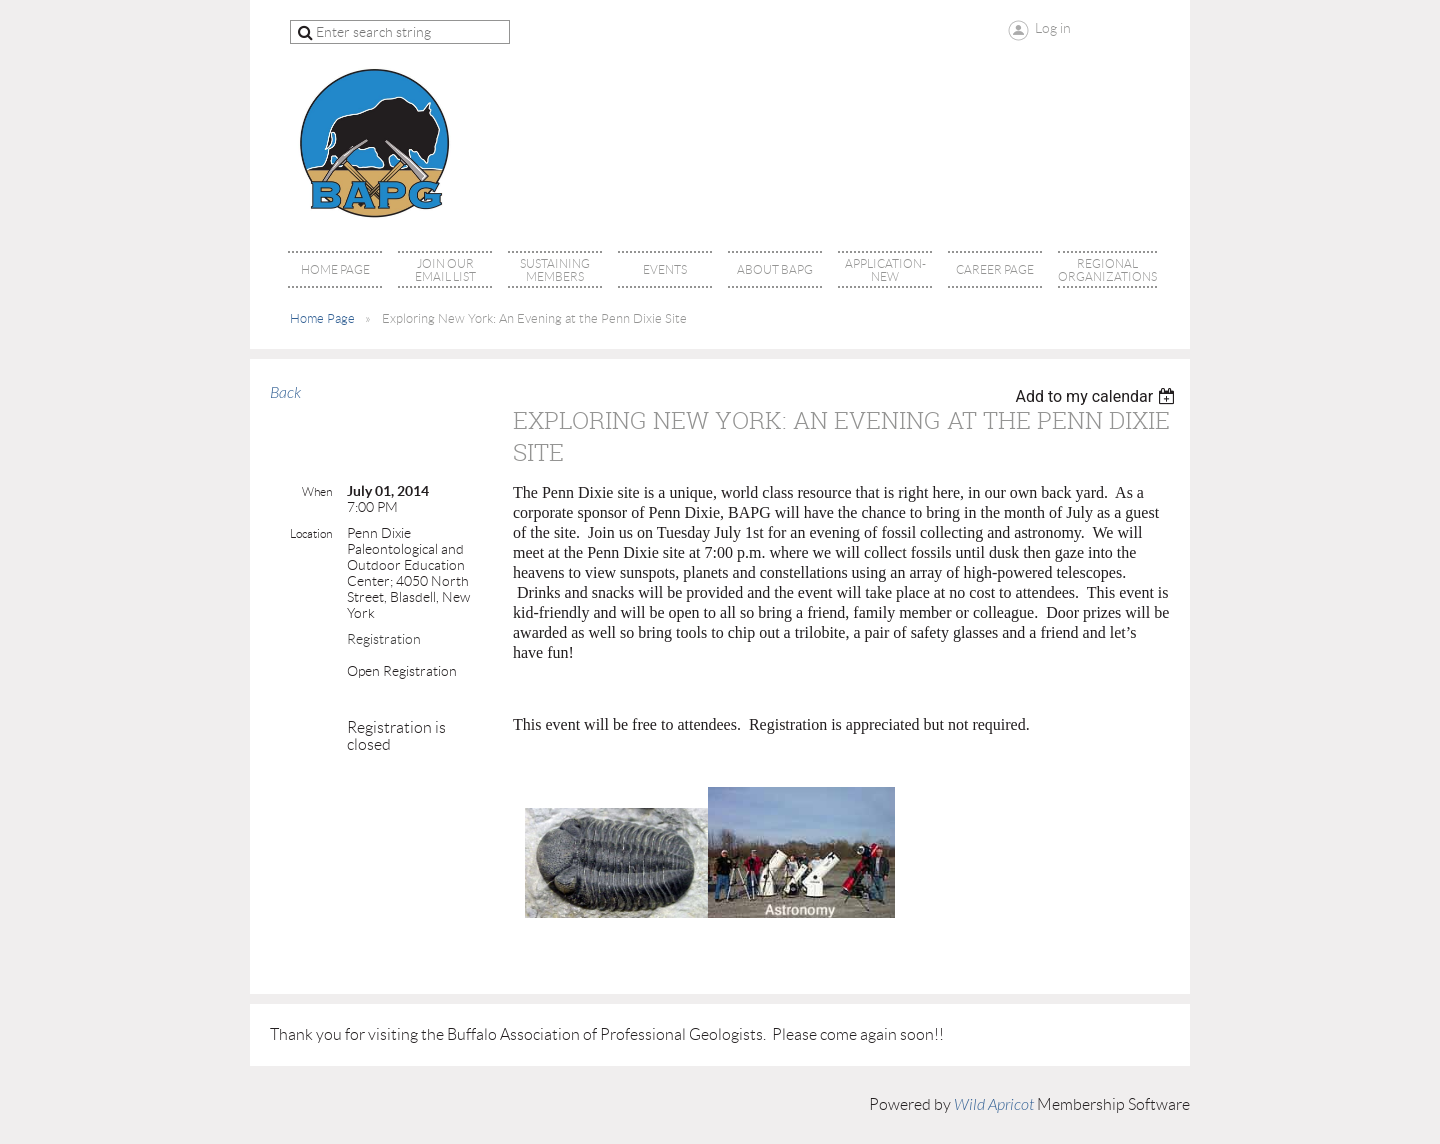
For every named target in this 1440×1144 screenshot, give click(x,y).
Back (285, 393)
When (317, 491)
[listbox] (1097, 396)
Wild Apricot (994, 1105)
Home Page (322, 318)
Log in (1053, 28)
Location (311, 533)
